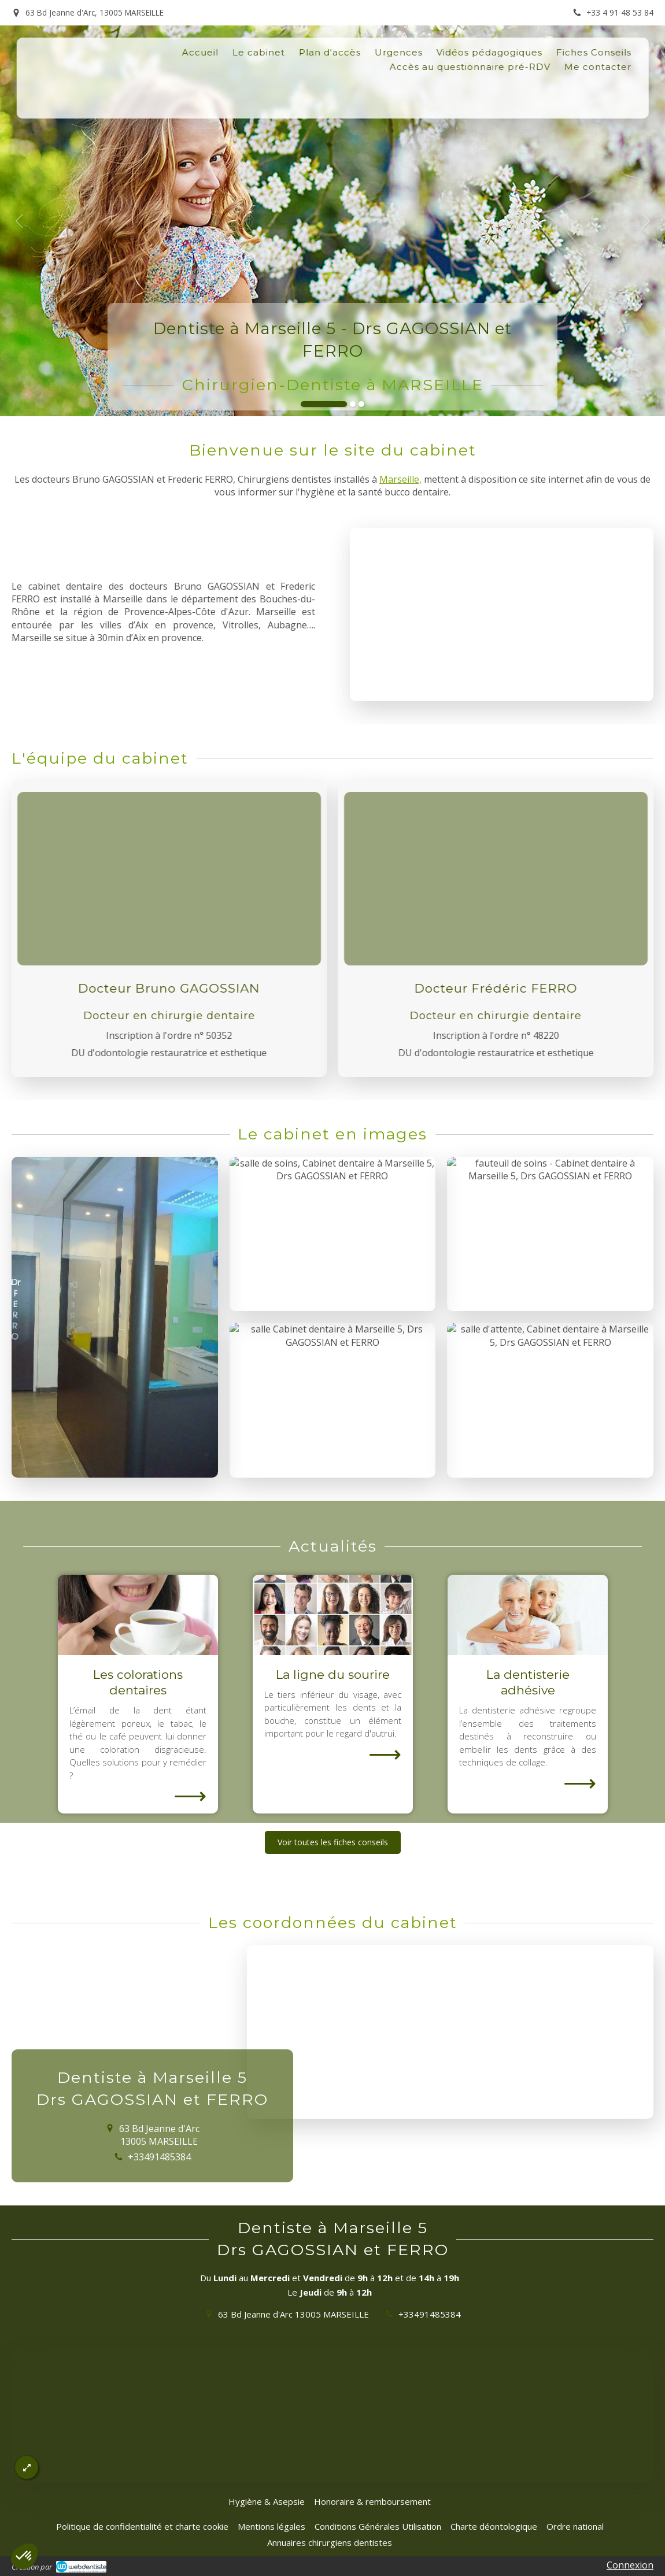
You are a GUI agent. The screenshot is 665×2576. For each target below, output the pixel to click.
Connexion (630, 2565)
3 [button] (361, 404)
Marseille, (400, 479)
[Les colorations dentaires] (138, 1615)
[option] (332, 220)
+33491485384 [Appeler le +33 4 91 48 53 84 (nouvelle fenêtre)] (429, 2314)
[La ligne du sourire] (333, 1615)
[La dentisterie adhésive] (528, 1615)
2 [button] (353, 404)
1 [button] (324, 404)
